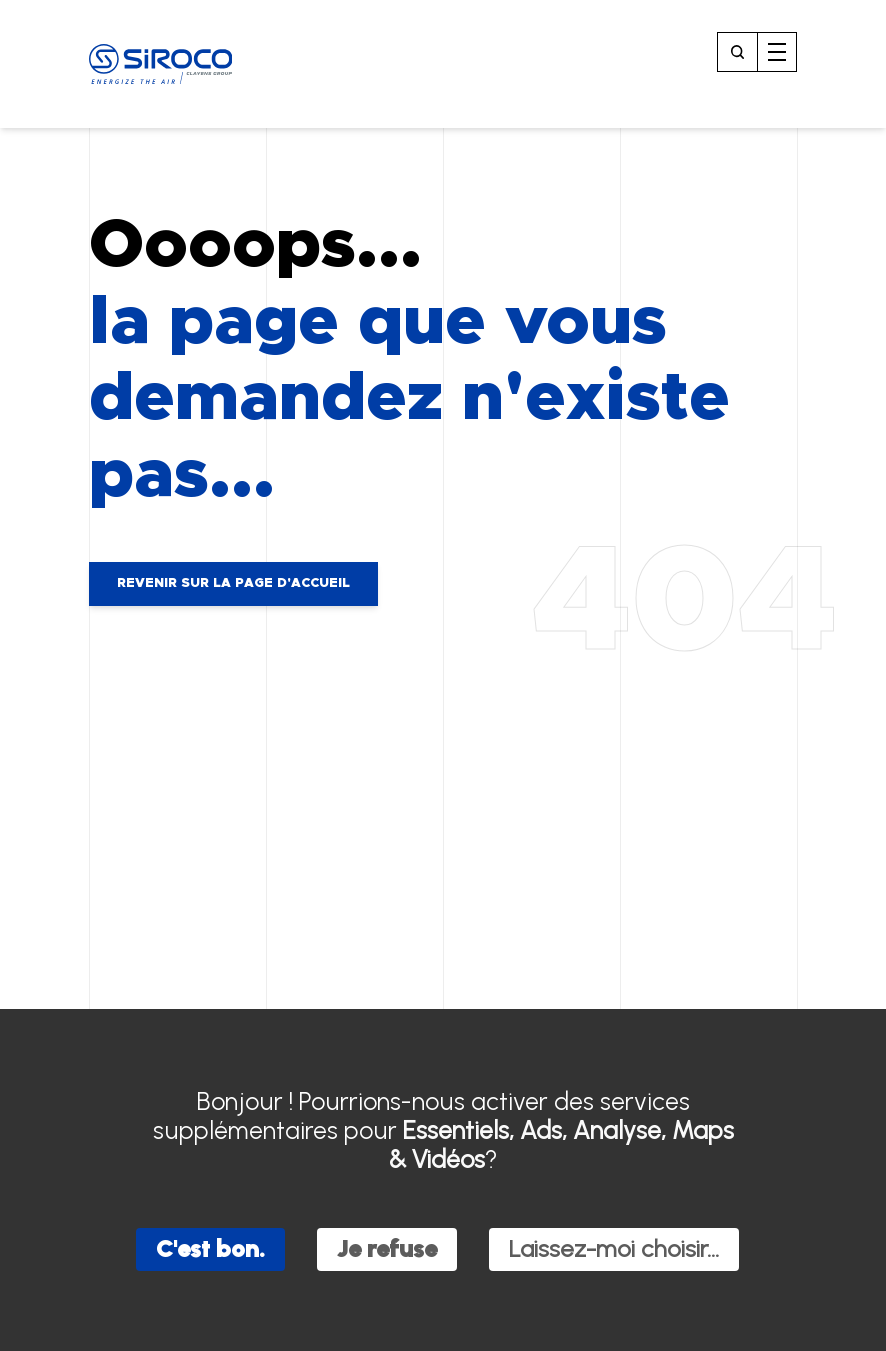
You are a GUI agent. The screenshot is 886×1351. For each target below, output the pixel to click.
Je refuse (387, 1248)
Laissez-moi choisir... (614, 1248)
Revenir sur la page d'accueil (233, 583)
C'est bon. (210, 1248)
